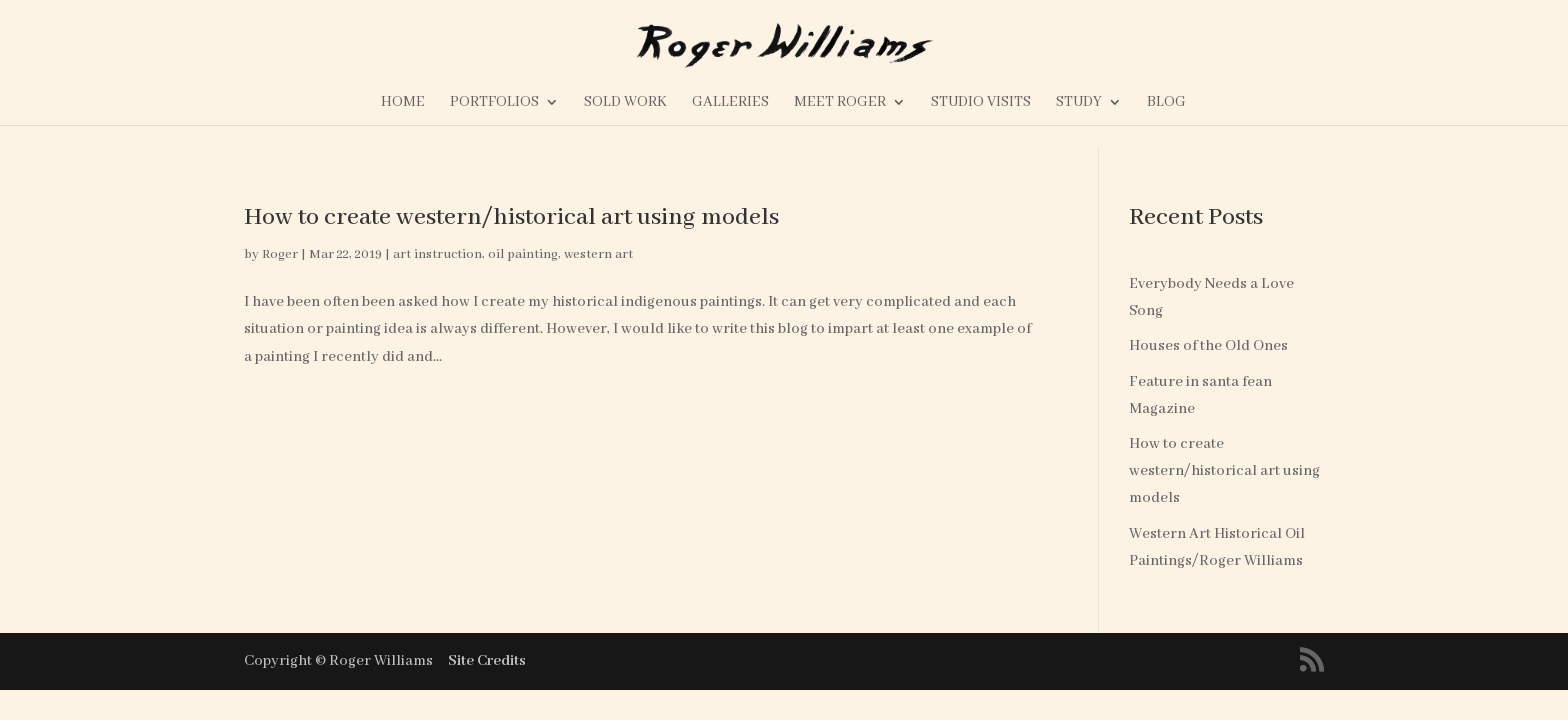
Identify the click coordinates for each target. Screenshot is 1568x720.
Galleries (730, 103)
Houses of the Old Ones (1208, 346)
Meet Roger (840, 103)
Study (1079, 103)
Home (403, 103)
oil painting (523, 254)
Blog (1166, 103)
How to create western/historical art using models (511, 217)
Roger (280, 254)
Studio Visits (981, 103)
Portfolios (494, 103)
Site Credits (487, 661)
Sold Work (625, 103)
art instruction (437, 254)
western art (598, 254)
